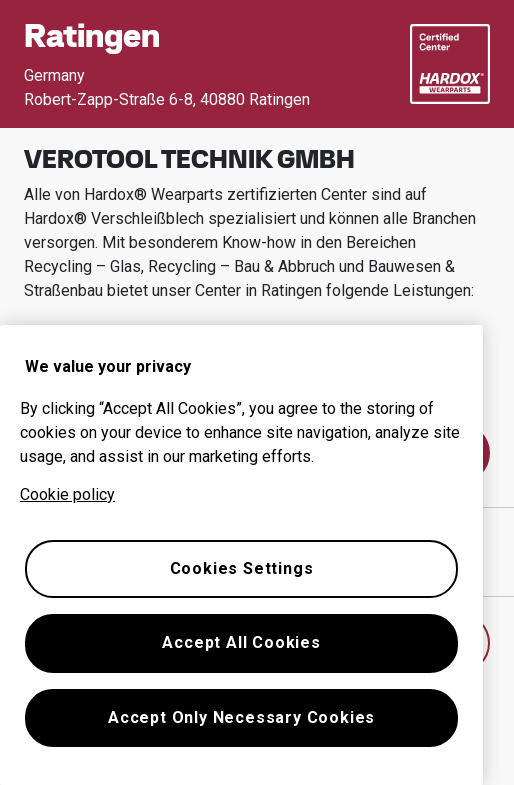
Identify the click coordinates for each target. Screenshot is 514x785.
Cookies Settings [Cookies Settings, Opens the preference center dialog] (242, 568)
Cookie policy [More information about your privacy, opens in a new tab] (67, 494)
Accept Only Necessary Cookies (241, 717)
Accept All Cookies (241, 642)
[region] (241, 555)
